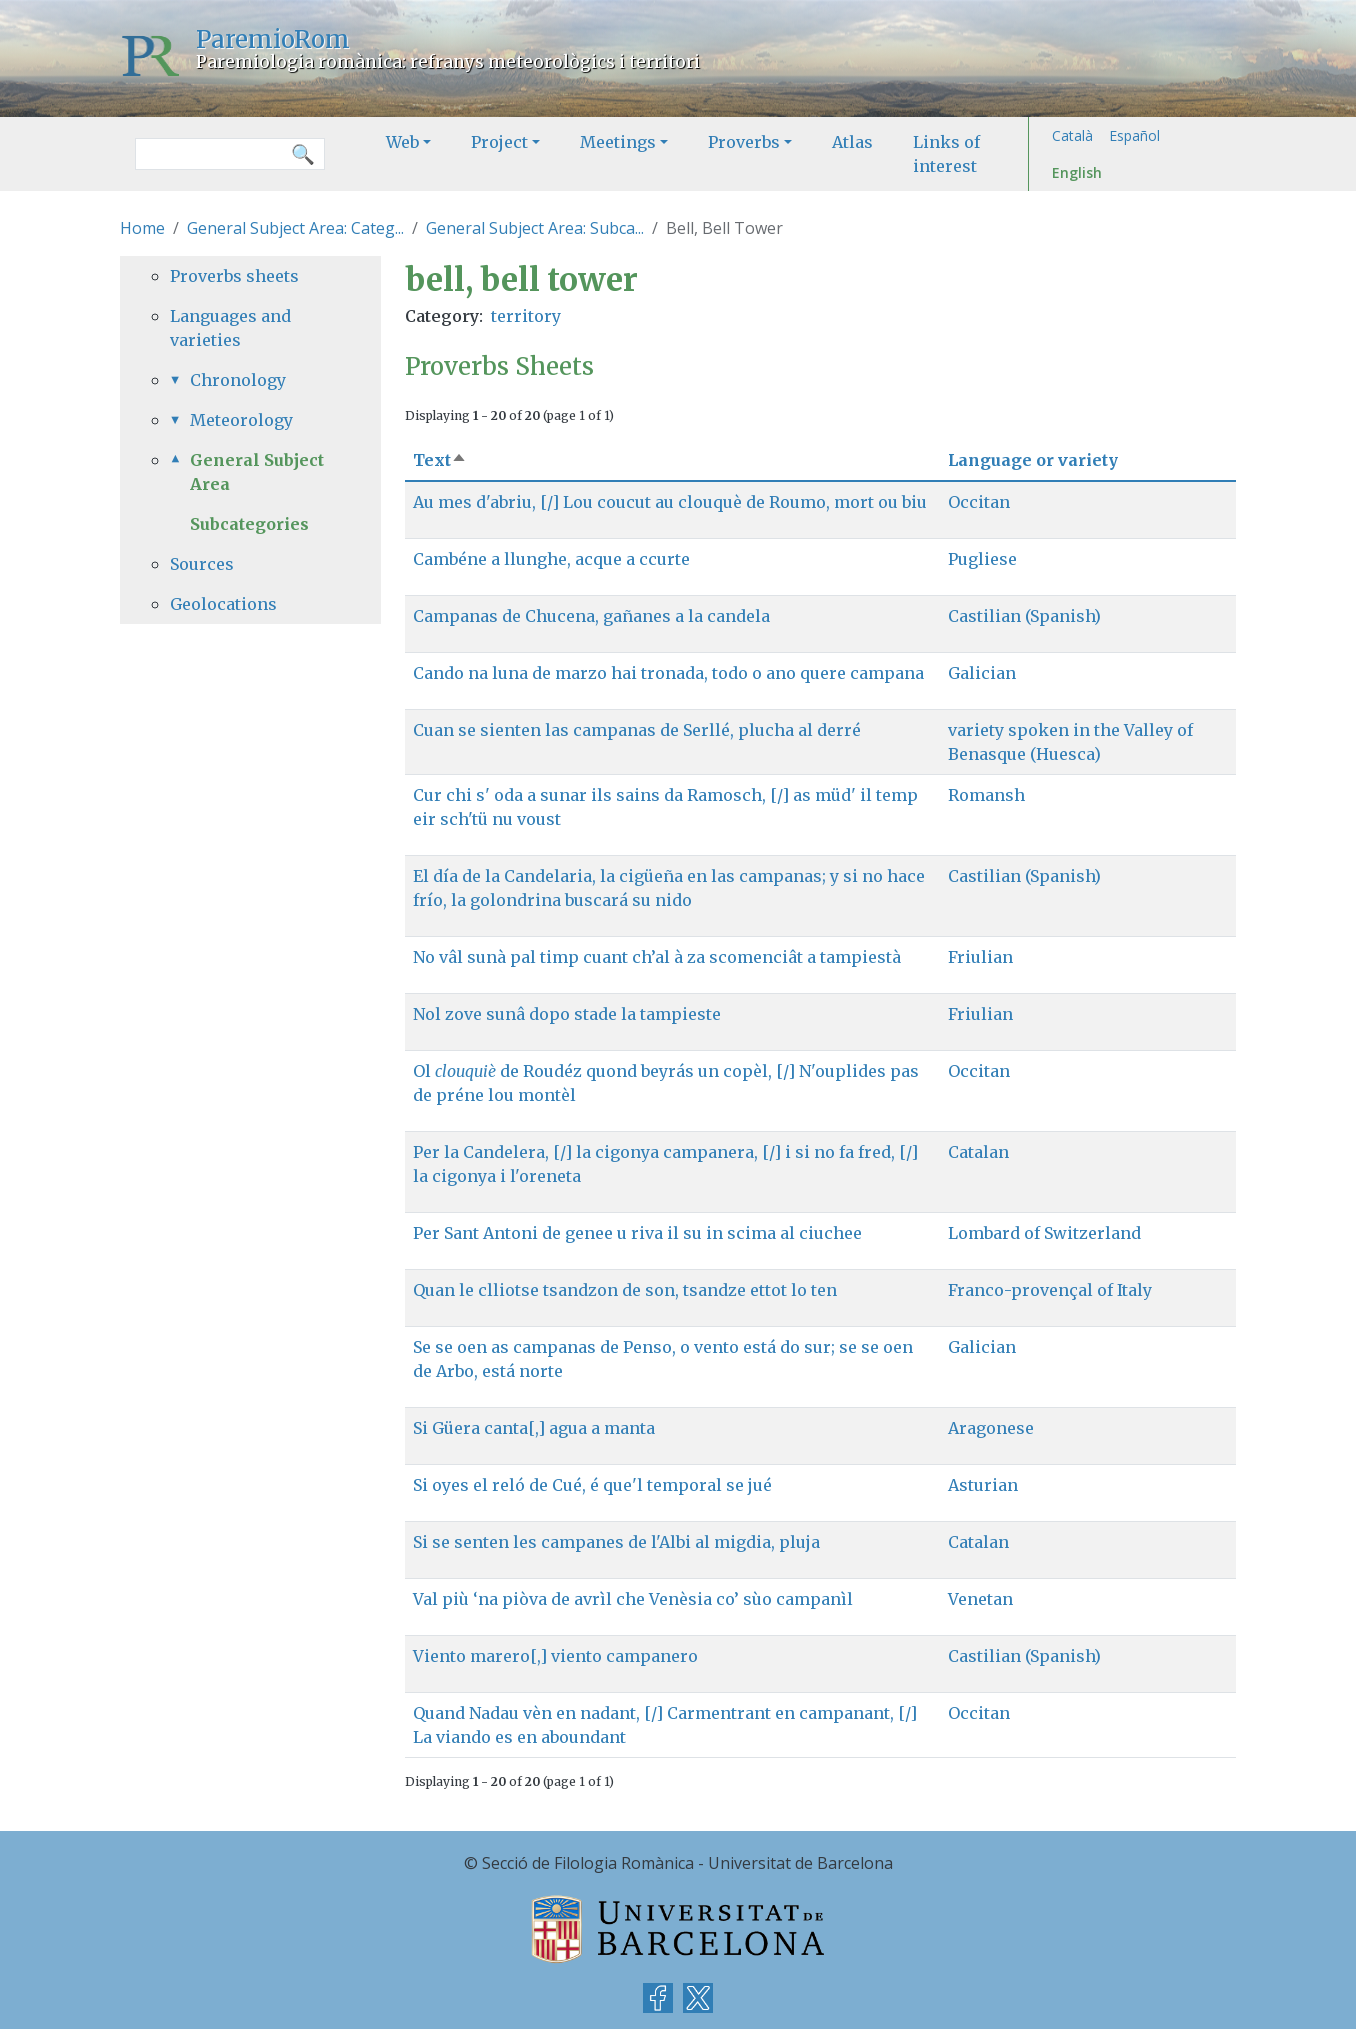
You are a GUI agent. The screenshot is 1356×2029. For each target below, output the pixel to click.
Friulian (980, 957)
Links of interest (946, 154)
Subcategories (249, 524)
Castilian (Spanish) (1024, 616)
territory (526, 316)
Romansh (986, 795)
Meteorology (241, 420)
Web (402, 142)
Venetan (980, 1599)
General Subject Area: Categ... (295, 228)
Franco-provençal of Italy (1050, 1290)
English (1077, 172)
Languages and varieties (230, 328)
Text (440, 460)
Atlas (852, 142)
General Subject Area (257, 472)
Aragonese (991, 1428)
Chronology (238, 380)
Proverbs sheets (234, 276)
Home (142, 228)
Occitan (979, 502)
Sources (202, 564)
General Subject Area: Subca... (535, 228)
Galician (982, 673)
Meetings (618, 142)
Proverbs (744, 142)
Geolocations (223, 604)
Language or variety (1033, 460)
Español (1134, 135)
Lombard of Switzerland (1044, 1233)
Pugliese (982, 559)
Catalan (978, 1152)
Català (1072, 135)
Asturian (983, 1485)
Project (499, 142)
